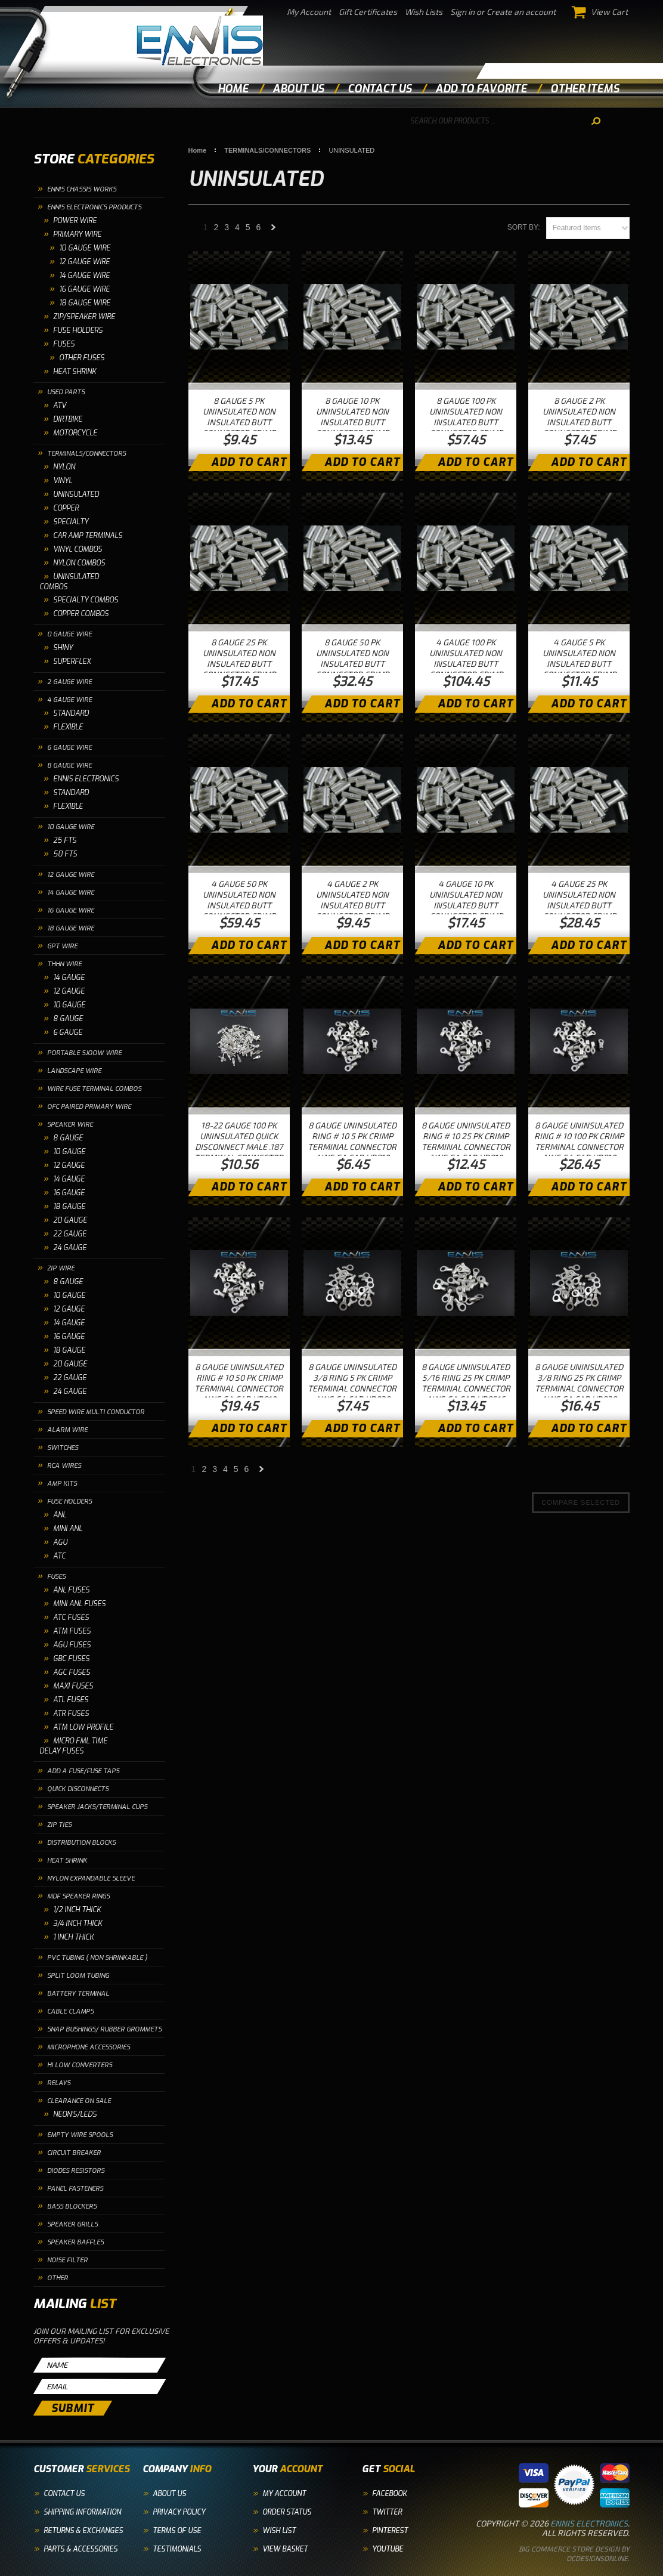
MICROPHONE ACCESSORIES (88, 2047)
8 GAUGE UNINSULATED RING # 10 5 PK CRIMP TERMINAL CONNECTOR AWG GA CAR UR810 (352, 1141)
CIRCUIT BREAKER (74, 2152)
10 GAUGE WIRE (84, 248)
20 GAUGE (70, 1220)
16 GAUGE (69, 1193)
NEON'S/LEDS (75, 2114)
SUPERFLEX (72, 661)
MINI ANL (67, 1528)
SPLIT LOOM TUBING (78, 1975)
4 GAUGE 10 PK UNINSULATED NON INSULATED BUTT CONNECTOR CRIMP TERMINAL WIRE (466, 905)
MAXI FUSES (73, 1686)
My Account (309, 12)
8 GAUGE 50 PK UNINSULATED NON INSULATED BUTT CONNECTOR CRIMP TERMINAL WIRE (352, 663)
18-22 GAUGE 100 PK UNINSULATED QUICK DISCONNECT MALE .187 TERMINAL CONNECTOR (238, 1141)
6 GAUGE (67, 1032)
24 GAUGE (69, 1248)
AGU (60, 1542)
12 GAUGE (69, 991)
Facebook (389, 2493)
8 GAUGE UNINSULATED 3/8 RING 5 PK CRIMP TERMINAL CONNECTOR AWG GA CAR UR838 (352, 1383)
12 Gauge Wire (84, 262)
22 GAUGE (69, 1234)
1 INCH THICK (73, 1937)
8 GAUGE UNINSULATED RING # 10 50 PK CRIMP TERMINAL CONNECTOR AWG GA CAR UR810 (238, 1383)
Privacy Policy (179, 2512)
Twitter (387, 2512)
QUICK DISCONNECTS (78, 1789)
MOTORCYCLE (75, 433)
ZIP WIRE (61, 1268)
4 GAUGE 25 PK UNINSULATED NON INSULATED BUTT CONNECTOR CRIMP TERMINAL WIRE (579, 905)
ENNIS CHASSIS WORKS (81, 189)
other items (584, 89)
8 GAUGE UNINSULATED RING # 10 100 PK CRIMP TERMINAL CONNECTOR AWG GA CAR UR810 (579, 1141)
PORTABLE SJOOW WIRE (84, 1053)
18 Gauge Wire (84, 303)
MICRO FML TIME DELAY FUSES (73, 1746)
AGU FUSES (72, 1645)
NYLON (64, 467)
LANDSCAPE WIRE (74, 1070)
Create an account (521, 12)
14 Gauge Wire (84, 275)
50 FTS (65, 854)
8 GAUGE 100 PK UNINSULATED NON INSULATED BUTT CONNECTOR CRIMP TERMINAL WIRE (466, 422)
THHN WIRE (64, 964)
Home (233, 89)
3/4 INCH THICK (77, 1923)
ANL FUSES (71, 1590)
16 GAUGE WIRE (70, 910)
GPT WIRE (62, 946)
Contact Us (64, 2493)
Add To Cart (249, 462)
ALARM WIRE (67, 1429)
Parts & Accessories (80, 2549)
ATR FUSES (71, 1713)
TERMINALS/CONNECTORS (86, 453)
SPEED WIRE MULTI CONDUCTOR (95, 1412)
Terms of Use (177, 2530)
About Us (169, 2493)
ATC (59, 1556)
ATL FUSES (70, 1700)
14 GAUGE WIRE (70, 892)
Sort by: (523, 227)
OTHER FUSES (81, 358)
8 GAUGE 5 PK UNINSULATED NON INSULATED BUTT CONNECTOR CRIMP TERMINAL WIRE (238, 422)
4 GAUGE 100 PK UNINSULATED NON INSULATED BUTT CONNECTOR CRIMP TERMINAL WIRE (466, 663)
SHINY (63, 647)
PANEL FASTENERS (75, 2188)
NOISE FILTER (67, 2260)
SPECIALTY (70, 522)
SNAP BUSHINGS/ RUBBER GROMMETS (104, 2029)
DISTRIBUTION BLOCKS (81, 1842)
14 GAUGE (69, 977)
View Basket (285, 2549)
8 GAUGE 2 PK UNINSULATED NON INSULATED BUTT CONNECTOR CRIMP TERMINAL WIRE (579, 422)
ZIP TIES (59, 1824)
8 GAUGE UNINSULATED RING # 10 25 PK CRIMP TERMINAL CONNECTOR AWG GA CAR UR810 (466, 1141)
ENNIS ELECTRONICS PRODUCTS (94, 207)
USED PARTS (66, 392)
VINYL (62, 480)
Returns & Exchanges (83, 2530)
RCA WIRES (64, 1465)
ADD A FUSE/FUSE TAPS (83, 1771)
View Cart (600, 12)
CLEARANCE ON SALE (79, 2100)
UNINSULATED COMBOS (69, 582)
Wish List (279, 2530)
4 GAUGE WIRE (69, 699)
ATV (59, 405)
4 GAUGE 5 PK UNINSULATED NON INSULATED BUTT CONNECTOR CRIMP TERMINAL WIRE (579, 663)
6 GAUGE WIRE (69, 747)
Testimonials (177, 2549)
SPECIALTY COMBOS (85, 600)
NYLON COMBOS (79, 563)
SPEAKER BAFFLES (75, 2242)
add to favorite (481, 89)
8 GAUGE (68, 1018)
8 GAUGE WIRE (69, 765)
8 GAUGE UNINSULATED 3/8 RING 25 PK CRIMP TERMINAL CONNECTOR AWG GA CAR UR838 (579, 1383)
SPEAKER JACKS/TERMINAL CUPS (97, 1806)
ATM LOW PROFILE (83, 1727)
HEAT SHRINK (74, 371)
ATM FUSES (72, 1631)
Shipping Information (82, 2512)
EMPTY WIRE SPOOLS (80, 2134)
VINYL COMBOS (77, 549)
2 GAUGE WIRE (69, 682)
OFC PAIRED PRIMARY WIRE (89, 1106)
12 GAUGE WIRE (70, 874)
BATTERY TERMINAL (78, 1993)
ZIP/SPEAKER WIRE (84, 316)
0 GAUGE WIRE (69, 634)
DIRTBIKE (67, 419)
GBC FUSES (71, 1658)
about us (298, 89)
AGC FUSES (71, 1672)
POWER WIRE (75, 220)
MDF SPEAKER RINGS (78, 1896)
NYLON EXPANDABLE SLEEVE (91, 1878)
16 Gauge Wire (84, 289)
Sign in (462, 12)
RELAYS (58, 2083)
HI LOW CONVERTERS (79, 2065)
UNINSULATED (76, 494)
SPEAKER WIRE (70, 1124)
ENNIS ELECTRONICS (86, 779)
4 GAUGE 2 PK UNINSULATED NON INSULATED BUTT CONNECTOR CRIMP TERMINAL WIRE (352, 905)
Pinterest (390, 2530)
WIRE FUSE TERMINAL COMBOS (94, 1088)
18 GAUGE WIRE (70, 928)
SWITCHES (62, 1447)
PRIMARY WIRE (77, 234)
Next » (274, 230)
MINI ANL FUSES (79, 1604)
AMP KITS (62, 1483)
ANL (59, 1515)
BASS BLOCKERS (72, 2206)
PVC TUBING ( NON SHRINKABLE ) (97, 1957)
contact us (379, 89)
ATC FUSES (71, 1617)
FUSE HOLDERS (78, 330)
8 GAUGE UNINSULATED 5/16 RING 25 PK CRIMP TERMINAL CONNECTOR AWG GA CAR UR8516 (466, 1383)
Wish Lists (423, 12)
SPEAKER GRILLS (72, 2224)
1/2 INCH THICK (77, 1910)
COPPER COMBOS (81, 614)
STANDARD (71, 713)
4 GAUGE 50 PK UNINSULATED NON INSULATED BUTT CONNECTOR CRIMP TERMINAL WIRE (238, 905)
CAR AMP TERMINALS (87, 535)
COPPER (66, 508)
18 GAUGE (69, 1206)
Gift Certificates (368, 12)
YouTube (387, 2549)
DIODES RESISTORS (75, 2170)
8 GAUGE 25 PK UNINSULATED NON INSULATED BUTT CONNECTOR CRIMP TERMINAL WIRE (238, 663)
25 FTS (64, 840)
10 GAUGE (69, 1005)
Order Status (286, 2512)
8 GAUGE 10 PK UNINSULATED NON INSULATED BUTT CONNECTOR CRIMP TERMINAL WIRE (352, 422)
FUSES (64, 344)
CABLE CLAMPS (70, 2011)
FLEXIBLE (68, 727)
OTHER (57, 2278)
